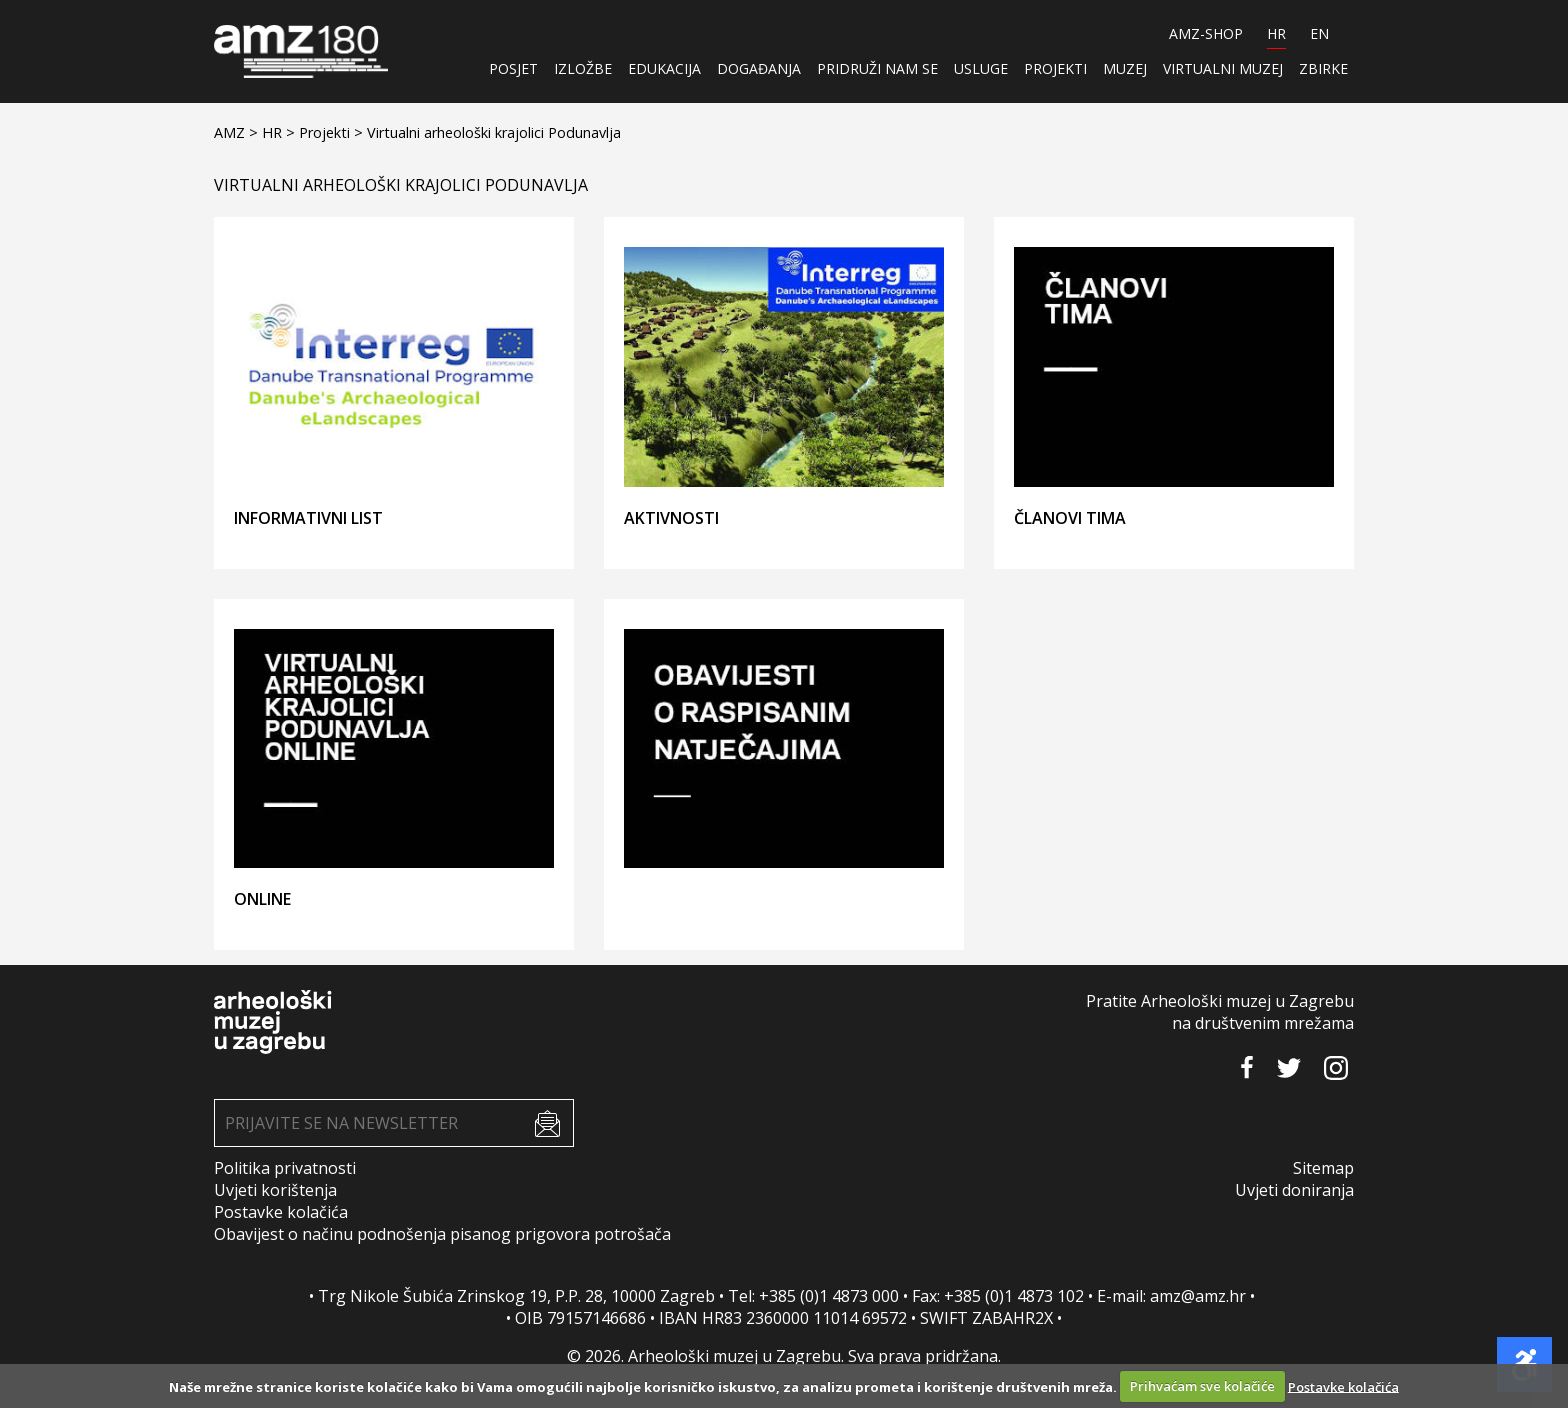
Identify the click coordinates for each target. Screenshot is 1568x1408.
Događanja (759, 68)
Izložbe (583, 68)
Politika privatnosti (285, 1168)
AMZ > (238, 132)
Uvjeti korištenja (275, 1190)
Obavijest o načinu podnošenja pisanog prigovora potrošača (442, 1234)
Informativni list (308, 518)
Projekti (1055, 68)
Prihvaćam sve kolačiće (1202, 1386)
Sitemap (1323, 1168)
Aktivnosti (671, 518)
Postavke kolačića (281, 1212)
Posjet (513, 68)
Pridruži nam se (877, 68)
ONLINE (262, 899)
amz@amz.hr (1198, 1296)
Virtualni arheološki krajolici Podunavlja (494, 132)
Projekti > (333, 132)
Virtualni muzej (1223, 68)
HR (1276, 33)
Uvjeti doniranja (1294, 1190)
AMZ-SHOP (1206, 33)
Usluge (981, 68)
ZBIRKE (1323, 68)
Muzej (1125, 68)
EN (1319, 33)
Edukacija (664, 68)
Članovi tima (1070, 518)
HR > (280, 132)
